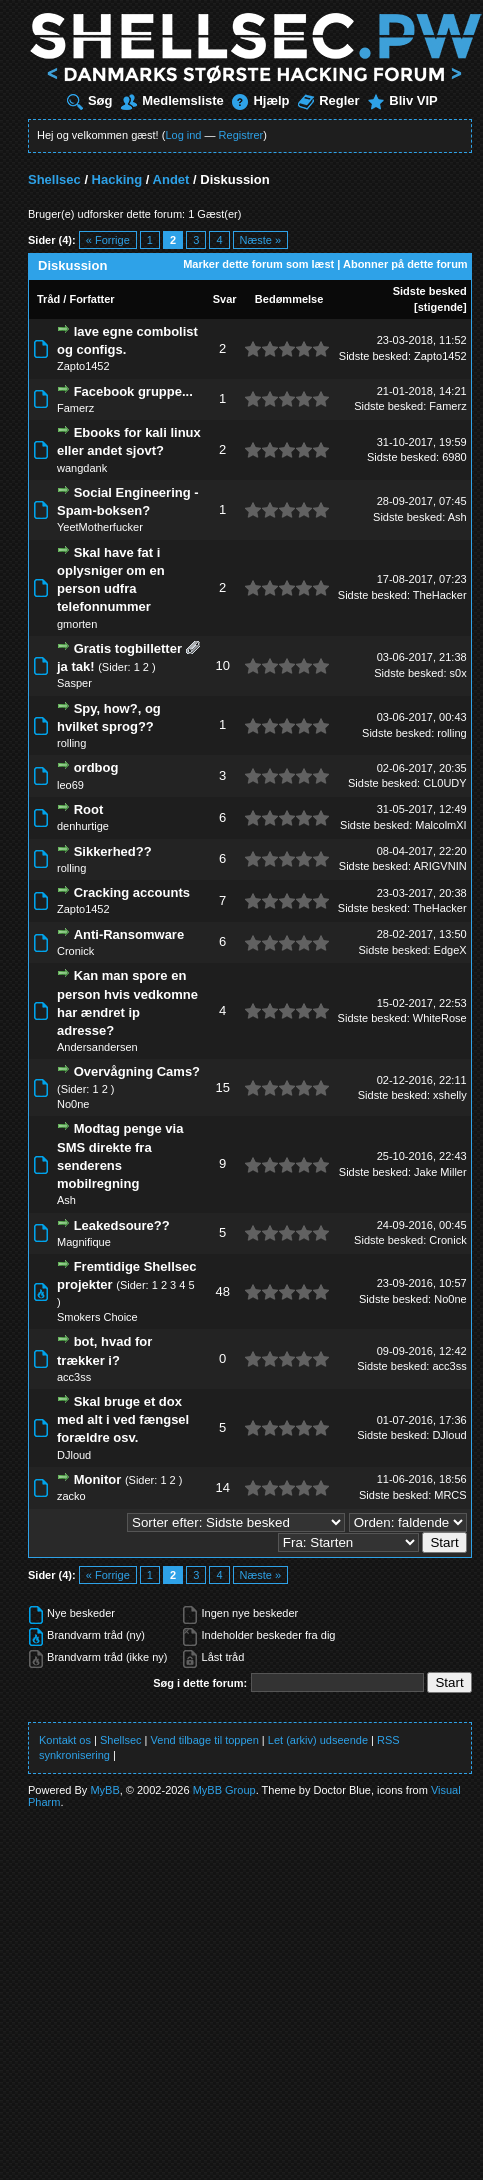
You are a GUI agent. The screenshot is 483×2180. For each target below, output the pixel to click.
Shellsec (54, 179)
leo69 (70, 785)
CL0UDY (444, 783)
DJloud (74, 1455)
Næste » (261, 240)
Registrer (241, 135)
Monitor (98, 1479)
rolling (71, 743)
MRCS (450, 1495)
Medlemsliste (172, 100)
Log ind (183, 135)
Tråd (48, 299)
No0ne (73, 1104)
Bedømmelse (289, 299)
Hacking (117, 179)
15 (222, 1087)
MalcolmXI (440, 825)
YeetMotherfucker (100, 527)
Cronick (75, 951)
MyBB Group (224, 1790)
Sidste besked (430, 291)
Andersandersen (97, 1047)
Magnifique (84, 1242)
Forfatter (91, 299)
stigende (440, 307)
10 (222, 665)
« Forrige (108, 240)
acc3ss (74, 1377)
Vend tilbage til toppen (205, 1740)
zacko (71, 1496)
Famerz (75, 408)
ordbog (96, 767)
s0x (458, 673)
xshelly (450, 1095)
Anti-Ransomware (129, 934)
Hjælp (260, 100)
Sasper (74, 683)
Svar (225, 299)
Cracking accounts (132, 892)
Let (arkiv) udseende (318, 1740)
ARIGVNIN (439, 866)
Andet (171, 179)
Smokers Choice (97, 1317)
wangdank (82, 468)
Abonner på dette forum (405, 264)
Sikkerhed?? (113, 851)
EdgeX (450, 950)
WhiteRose (440, 1018)
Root (89, 809)
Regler (328, 100)
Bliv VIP (402, 100)
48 (222, 1291)
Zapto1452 (83, 366)
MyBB (104, 1790)
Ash (457, 517)
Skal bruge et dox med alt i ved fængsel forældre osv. (123, 1419)
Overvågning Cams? (137, 1071)
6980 (454, 457)
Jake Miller (440, 1172)
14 (222, 1487)
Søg (90, 100)
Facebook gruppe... (133, 391)
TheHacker (440, 595)
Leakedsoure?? (122, 1225)
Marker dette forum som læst (258, 264)
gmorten (77, 624)
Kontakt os (65, 1740)
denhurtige (83, 826)
